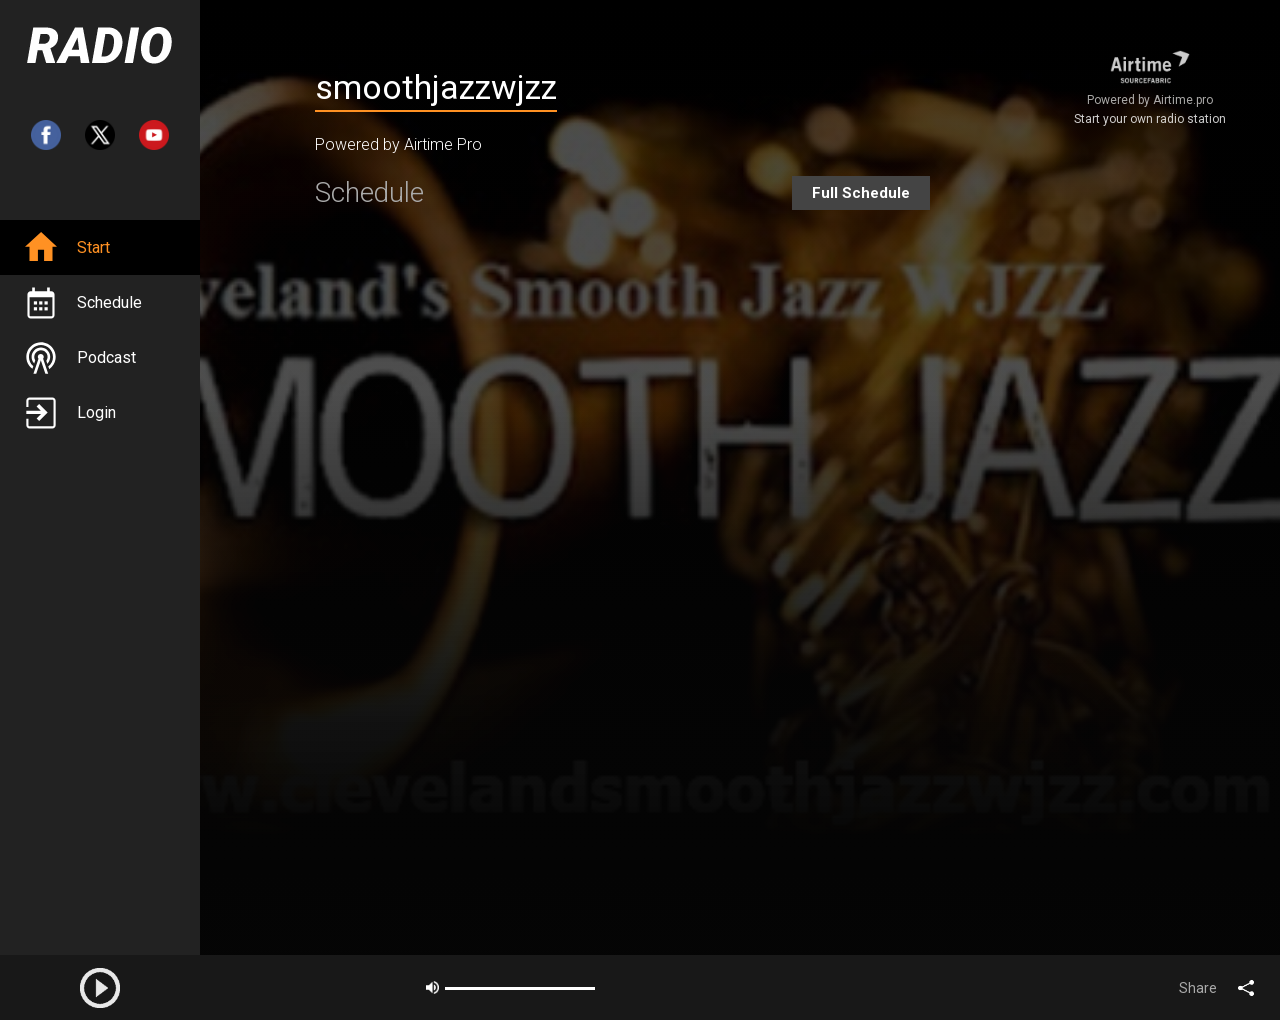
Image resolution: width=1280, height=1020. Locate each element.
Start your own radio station (1150, 119)
